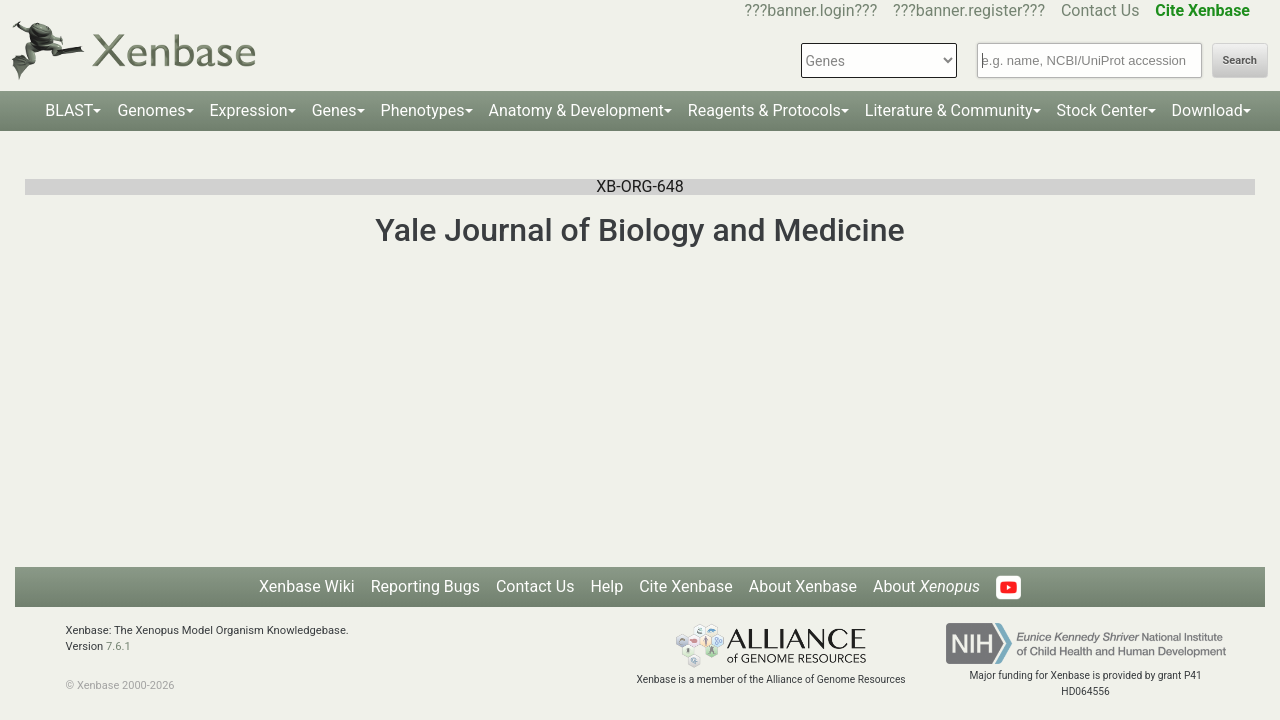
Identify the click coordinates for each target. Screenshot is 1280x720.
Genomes (151, 110)
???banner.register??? (969, 10)
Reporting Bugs (425, 586)
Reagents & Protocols (764, 110)
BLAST (69, 110)
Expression (249, 110)
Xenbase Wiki (307, 586)
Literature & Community (949, 110)
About (926, 586)
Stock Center (1102, 110)
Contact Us (1100, 10)
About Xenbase (803, 586)
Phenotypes (423, 110)
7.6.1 (118, 646)
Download (1207, 110)
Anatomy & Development (576, 110)
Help (606, 586)
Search (1240, 60)
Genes (334, 110)
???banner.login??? (811, 10)
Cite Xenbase (686, 586)
